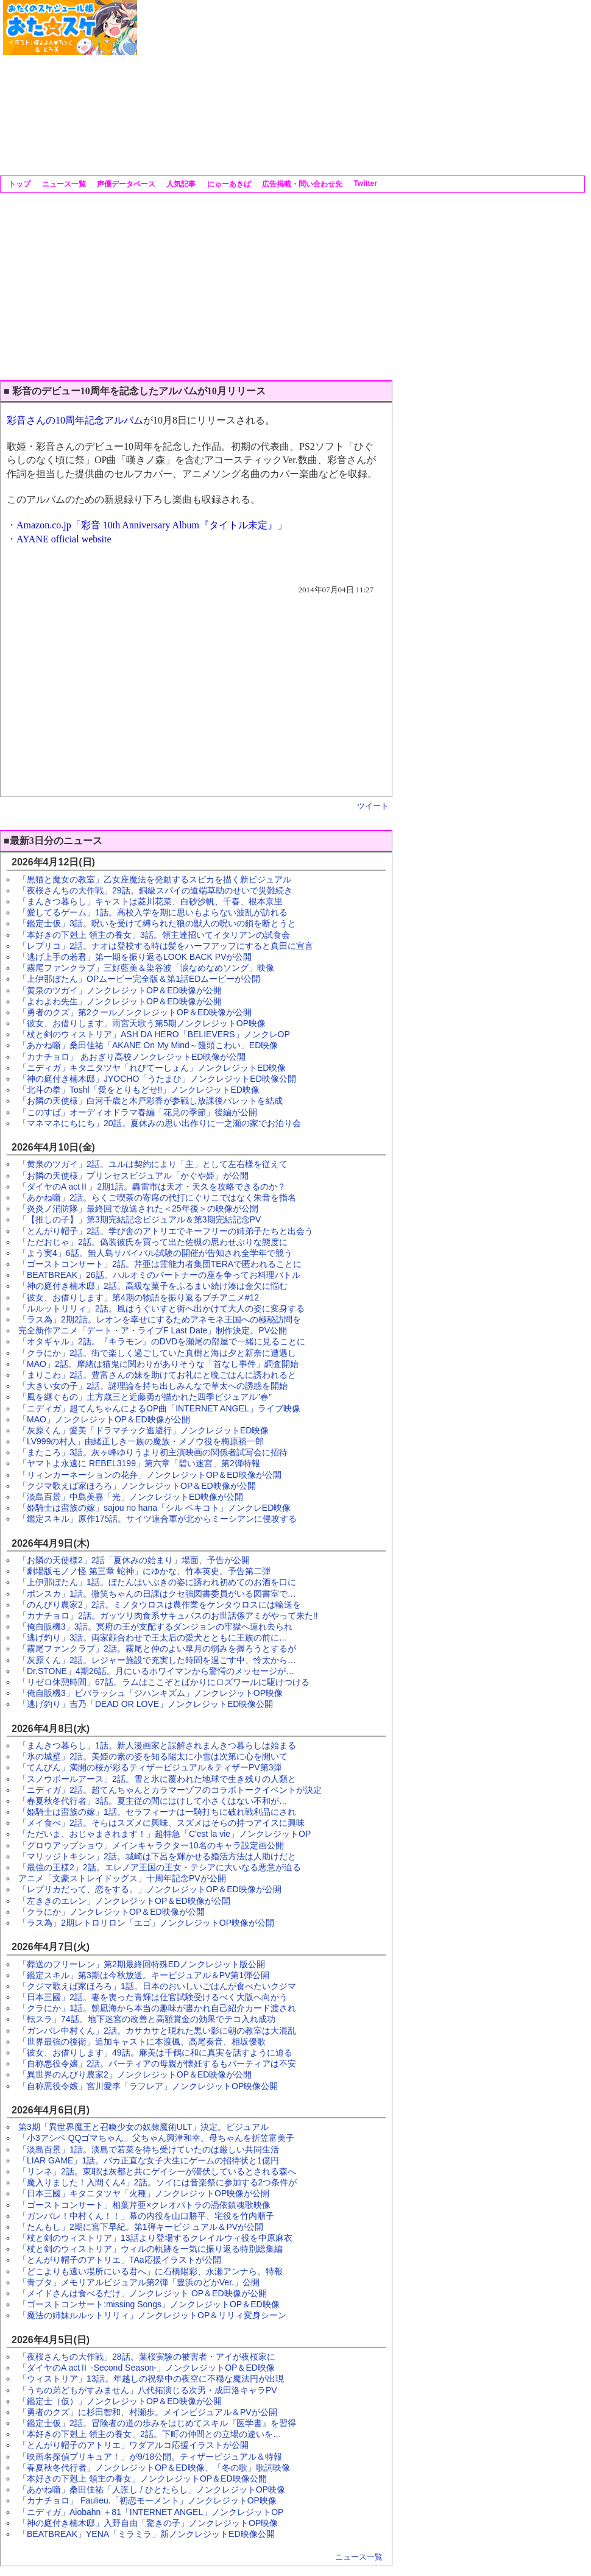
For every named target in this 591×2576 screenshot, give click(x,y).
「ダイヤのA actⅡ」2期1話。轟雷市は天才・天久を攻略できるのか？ (152, 1186)
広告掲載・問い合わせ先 (301, 184)
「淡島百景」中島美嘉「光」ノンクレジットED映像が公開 (130, 1497)
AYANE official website (63, 539)
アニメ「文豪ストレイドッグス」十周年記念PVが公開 (122, 1878)
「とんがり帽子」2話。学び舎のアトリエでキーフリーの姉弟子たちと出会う (165, 1231)
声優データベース (125, 184)
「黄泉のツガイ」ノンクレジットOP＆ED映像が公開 (120, 990)
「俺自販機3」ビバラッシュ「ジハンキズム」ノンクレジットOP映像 (150, 1693)
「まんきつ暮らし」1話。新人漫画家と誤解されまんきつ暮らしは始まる (157, 1745)
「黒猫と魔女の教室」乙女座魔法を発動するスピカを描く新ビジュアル (154, 879)
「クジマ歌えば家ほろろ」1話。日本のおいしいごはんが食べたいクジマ (157, 1986)
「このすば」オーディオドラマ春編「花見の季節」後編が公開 (137, 1112)
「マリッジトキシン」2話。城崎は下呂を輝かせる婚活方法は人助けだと (157, 1856)
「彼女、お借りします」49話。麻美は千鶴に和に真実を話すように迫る (155, 2052)
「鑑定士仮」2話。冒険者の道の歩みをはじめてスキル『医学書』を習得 (157, 2423)
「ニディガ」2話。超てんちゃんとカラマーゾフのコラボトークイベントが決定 (170, 1790)
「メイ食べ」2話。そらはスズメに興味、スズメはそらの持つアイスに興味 (161, 1823)
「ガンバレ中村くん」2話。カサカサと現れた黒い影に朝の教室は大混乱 (157, 2030)
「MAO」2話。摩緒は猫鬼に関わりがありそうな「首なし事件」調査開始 (158, 1364)
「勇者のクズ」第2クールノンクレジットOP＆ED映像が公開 (135, 1012)
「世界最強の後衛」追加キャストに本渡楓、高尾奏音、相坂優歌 (142, 2041)
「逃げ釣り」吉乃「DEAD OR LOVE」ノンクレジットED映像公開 (145, 1704)
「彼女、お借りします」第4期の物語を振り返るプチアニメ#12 (138, 1297)
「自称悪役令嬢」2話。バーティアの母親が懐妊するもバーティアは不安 (157, 2063)
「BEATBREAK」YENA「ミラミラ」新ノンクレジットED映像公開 (146, 2534)
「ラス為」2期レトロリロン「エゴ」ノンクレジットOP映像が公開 (146, 1923)
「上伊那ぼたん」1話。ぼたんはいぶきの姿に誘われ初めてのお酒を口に (157, 1582)
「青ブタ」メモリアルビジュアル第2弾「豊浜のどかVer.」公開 (139, 2282)
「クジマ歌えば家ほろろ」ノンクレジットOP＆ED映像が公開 (137, 1486)
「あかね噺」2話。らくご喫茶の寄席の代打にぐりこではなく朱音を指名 (157, 1197)
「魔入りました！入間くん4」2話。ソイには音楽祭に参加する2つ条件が (157, 2182)
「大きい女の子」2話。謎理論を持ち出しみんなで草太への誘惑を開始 (153, 1386)
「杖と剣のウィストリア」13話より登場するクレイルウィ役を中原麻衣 (155, 2238)
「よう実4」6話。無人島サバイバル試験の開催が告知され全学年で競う (155, 1253)
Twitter (364, 183)
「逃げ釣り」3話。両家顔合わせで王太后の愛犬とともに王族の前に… (153, 1637)
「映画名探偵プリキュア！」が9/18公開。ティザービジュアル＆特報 (150, 2456)
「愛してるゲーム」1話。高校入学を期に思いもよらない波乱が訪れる (153, 912)
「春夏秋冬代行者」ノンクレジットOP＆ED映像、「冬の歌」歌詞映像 (154, 2467)
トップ (18, 184)
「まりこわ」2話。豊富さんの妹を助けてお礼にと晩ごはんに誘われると (157, 1375)
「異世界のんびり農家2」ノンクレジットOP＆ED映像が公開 (135, 2074)
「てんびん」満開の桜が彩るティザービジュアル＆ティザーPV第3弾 (149, 1767)
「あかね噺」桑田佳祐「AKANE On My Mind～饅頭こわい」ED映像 (148, 1045)
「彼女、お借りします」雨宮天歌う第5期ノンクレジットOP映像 (142, 1023)
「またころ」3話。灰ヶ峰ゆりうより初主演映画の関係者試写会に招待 (153, 1452)
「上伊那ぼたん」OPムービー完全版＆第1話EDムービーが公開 (139, 979)
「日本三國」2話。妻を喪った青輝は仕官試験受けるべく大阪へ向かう (153, 1997)
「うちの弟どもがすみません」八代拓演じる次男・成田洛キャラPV (147, 2390)
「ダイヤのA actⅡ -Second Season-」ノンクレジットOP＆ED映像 (146, 2367)
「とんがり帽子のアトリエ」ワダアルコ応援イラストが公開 (133, 2445)
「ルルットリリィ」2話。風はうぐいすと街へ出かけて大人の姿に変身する (161, 1308)
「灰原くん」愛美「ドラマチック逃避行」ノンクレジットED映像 (143, 1430)
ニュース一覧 (62, 184)
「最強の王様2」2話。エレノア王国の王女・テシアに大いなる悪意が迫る (159, 1867)
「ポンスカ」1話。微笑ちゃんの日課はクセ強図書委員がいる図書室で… (157, 1593)
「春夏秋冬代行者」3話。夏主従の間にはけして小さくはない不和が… (153, 1801)
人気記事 (180, 184)
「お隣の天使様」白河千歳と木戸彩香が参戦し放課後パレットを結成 (150, 1100)
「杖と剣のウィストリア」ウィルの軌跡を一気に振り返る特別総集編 (150, 2249)
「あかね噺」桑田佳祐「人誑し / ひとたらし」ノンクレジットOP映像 (151, 2489)
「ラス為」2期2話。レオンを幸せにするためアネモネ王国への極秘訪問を (159, 1319)
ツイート (373, 806)
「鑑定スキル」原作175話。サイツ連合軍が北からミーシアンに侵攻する (157, 1519)
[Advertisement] (307, 85)
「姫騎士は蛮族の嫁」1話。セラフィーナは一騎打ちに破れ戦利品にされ (157, 1812)
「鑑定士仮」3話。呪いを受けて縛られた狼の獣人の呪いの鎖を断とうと (157, 923)
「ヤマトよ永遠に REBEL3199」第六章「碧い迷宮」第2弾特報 (139, 1463)
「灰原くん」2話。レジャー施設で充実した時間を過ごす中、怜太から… (157, 1660)
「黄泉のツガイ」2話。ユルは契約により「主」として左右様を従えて (153, 1164)
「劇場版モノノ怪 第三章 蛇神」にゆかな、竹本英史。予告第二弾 (144, 1571)
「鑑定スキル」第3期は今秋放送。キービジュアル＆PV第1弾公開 (143, 1975)
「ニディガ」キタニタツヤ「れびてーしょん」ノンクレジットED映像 (152, 1068)
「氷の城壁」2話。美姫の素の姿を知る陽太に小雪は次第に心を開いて (153, 1756)
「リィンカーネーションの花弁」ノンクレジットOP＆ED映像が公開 (149, 1475)
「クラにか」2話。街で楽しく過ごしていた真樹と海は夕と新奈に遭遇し (157, 1353)
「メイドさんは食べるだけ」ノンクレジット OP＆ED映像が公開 (142, 2293)
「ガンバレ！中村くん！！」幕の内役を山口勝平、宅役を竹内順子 (146, 2216)
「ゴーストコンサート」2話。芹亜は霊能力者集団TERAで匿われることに (160, 1264)
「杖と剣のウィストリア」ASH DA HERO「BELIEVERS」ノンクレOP (154, 1034)
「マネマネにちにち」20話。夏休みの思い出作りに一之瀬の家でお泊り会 (159, 1123)
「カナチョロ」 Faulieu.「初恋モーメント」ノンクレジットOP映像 (147, 2500)
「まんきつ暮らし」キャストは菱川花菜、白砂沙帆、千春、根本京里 (150, 901)
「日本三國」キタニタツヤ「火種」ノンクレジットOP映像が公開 (143, 2193)
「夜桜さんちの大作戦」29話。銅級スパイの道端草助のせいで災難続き (155, 890)
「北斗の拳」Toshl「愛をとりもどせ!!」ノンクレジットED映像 (139, 1090)
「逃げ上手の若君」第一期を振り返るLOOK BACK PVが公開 (135, 957)
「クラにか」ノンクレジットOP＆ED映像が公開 (111, 1912)
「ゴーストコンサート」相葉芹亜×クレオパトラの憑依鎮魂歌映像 (144, 2205)
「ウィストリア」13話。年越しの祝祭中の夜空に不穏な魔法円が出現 (151, 2378)
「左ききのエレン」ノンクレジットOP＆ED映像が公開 (124, 1901)
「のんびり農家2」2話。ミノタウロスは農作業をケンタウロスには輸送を (159, 1604)
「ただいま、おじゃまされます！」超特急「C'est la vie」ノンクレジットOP (164, 1834)
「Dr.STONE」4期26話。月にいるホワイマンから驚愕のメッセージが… (156, 1671)
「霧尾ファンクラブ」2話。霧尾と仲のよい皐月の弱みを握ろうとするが (157, 1648)
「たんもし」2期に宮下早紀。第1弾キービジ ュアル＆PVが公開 (140, 2227)
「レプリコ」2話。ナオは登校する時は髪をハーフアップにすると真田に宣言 (165, 946)
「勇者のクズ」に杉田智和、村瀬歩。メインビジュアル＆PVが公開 (147, 2412)
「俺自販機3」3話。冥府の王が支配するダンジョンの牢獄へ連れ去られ (155, 1626)
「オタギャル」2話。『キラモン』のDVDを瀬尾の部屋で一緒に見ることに (161, 1341)
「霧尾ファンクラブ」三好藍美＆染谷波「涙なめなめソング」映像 (146, 968)
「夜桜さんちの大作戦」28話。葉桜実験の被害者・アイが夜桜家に (146, 2356)
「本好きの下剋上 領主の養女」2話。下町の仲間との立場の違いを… (149, 2434)
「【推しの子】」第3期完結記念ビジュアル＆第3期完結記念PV (139, 1219)
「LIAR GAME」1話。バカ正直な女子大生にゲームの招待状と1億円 (148, 2160)
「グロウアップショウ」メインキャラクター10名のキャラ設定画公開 (151, 1845)
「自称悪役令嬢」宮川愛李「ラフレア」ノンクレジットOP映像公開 (148, 2086)
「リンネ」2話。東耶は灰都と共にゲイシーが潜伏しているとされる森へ (157, 2171)
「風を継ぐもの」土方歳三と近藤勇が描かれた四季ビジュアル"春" (145, 1397)
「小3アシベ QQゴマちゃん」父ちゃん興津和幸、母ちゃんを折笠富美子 (156, 2138)
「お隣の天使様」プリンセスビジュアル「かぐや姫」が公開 (133, 1175)
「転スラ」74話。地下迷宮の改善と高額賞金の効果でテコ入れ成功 (146, 2019)
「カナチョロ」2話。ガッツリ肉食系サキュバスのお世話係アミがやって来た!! (168, 1615)
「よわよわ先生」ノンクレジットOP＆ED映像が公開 (120, 1001)
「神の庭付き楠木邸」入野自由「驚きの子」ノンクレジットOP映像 (148, 2523)
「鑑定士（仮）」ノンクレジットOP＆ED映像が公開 (120, 2401)
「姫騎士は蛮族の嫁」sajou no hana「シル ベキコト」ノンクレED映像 (154, 1508)
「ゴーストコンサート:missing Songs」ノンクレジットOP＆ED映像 (149, 2304)
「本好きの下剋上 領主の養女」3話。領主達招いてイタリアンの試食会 (154, 935)
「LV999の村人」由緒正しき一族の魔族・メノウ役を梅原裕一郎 (141, 1441)
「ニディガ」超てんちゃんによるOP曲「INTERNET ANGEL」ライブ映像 (159, 1408)
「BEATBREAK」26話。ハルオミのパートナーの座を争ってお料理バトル (159, 1275)
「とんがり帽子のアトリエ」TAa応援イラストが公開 (119, 2260)
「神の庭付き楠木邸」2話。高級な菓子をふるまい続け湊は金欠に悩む (153, 1286)
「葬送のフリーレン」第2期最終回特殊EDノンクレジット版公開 (141, 1964)
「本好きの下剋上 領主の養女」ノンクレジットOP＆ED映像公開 (142, 2478)
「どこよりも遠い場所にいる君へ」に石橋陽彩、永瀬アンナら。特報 (150, 2271)
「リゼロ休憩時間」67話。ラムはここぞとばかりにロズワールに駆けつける (164, 1682)
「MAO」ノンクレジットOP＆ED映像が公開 (104, 1419)
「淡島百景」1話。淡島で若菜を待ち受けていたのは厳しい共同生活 (148, 2149)
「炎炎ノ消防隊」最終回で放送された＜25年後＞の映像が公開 (138, 1208)
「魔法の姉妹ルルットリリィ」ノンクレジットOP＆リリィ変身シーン (152, 2315)
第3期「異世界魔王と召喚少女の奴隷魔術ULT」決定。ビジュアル (143, 2127)
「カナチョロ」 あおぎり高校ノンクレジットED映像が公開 (132, 1057)
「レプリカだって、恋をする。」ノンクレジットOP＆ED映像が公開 (149, 1889)
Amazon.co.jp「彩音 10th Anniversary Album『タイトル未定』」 (151, 525)
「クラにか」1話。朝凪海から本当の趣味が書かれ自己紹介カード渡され (157, 2008)
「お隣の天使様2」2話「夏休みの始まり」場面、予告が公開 (134, 1560)
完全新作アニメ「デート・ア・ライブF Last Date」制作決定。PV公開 (152, 1330)
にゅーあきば (227, 184)
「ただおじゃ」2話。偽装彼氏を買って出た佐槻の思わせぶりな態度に (153, 1242)
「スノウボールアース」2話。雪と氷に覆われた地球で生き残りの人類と (157, 1779)
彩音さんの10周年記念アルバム (75, 420)
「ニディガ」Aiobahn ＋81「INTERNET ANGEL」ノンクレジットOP (150, 2512)
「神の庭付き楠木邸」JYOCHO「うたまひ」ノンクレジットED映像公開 (157, 1079)
